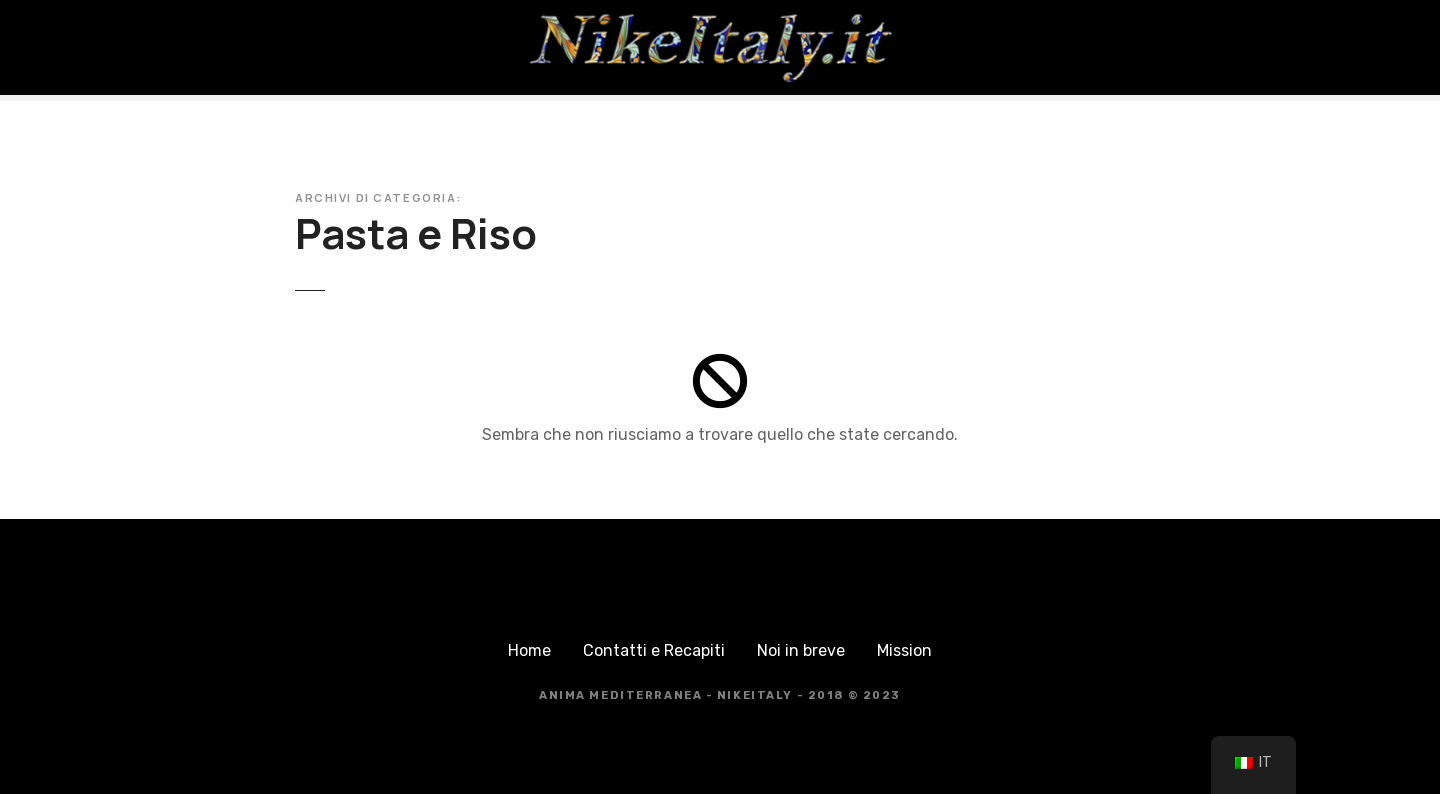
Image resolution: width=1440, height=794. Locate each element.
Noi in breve (801, 650)
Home (529, 650)
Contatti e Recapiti (654, 650)
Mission (904, 650)
